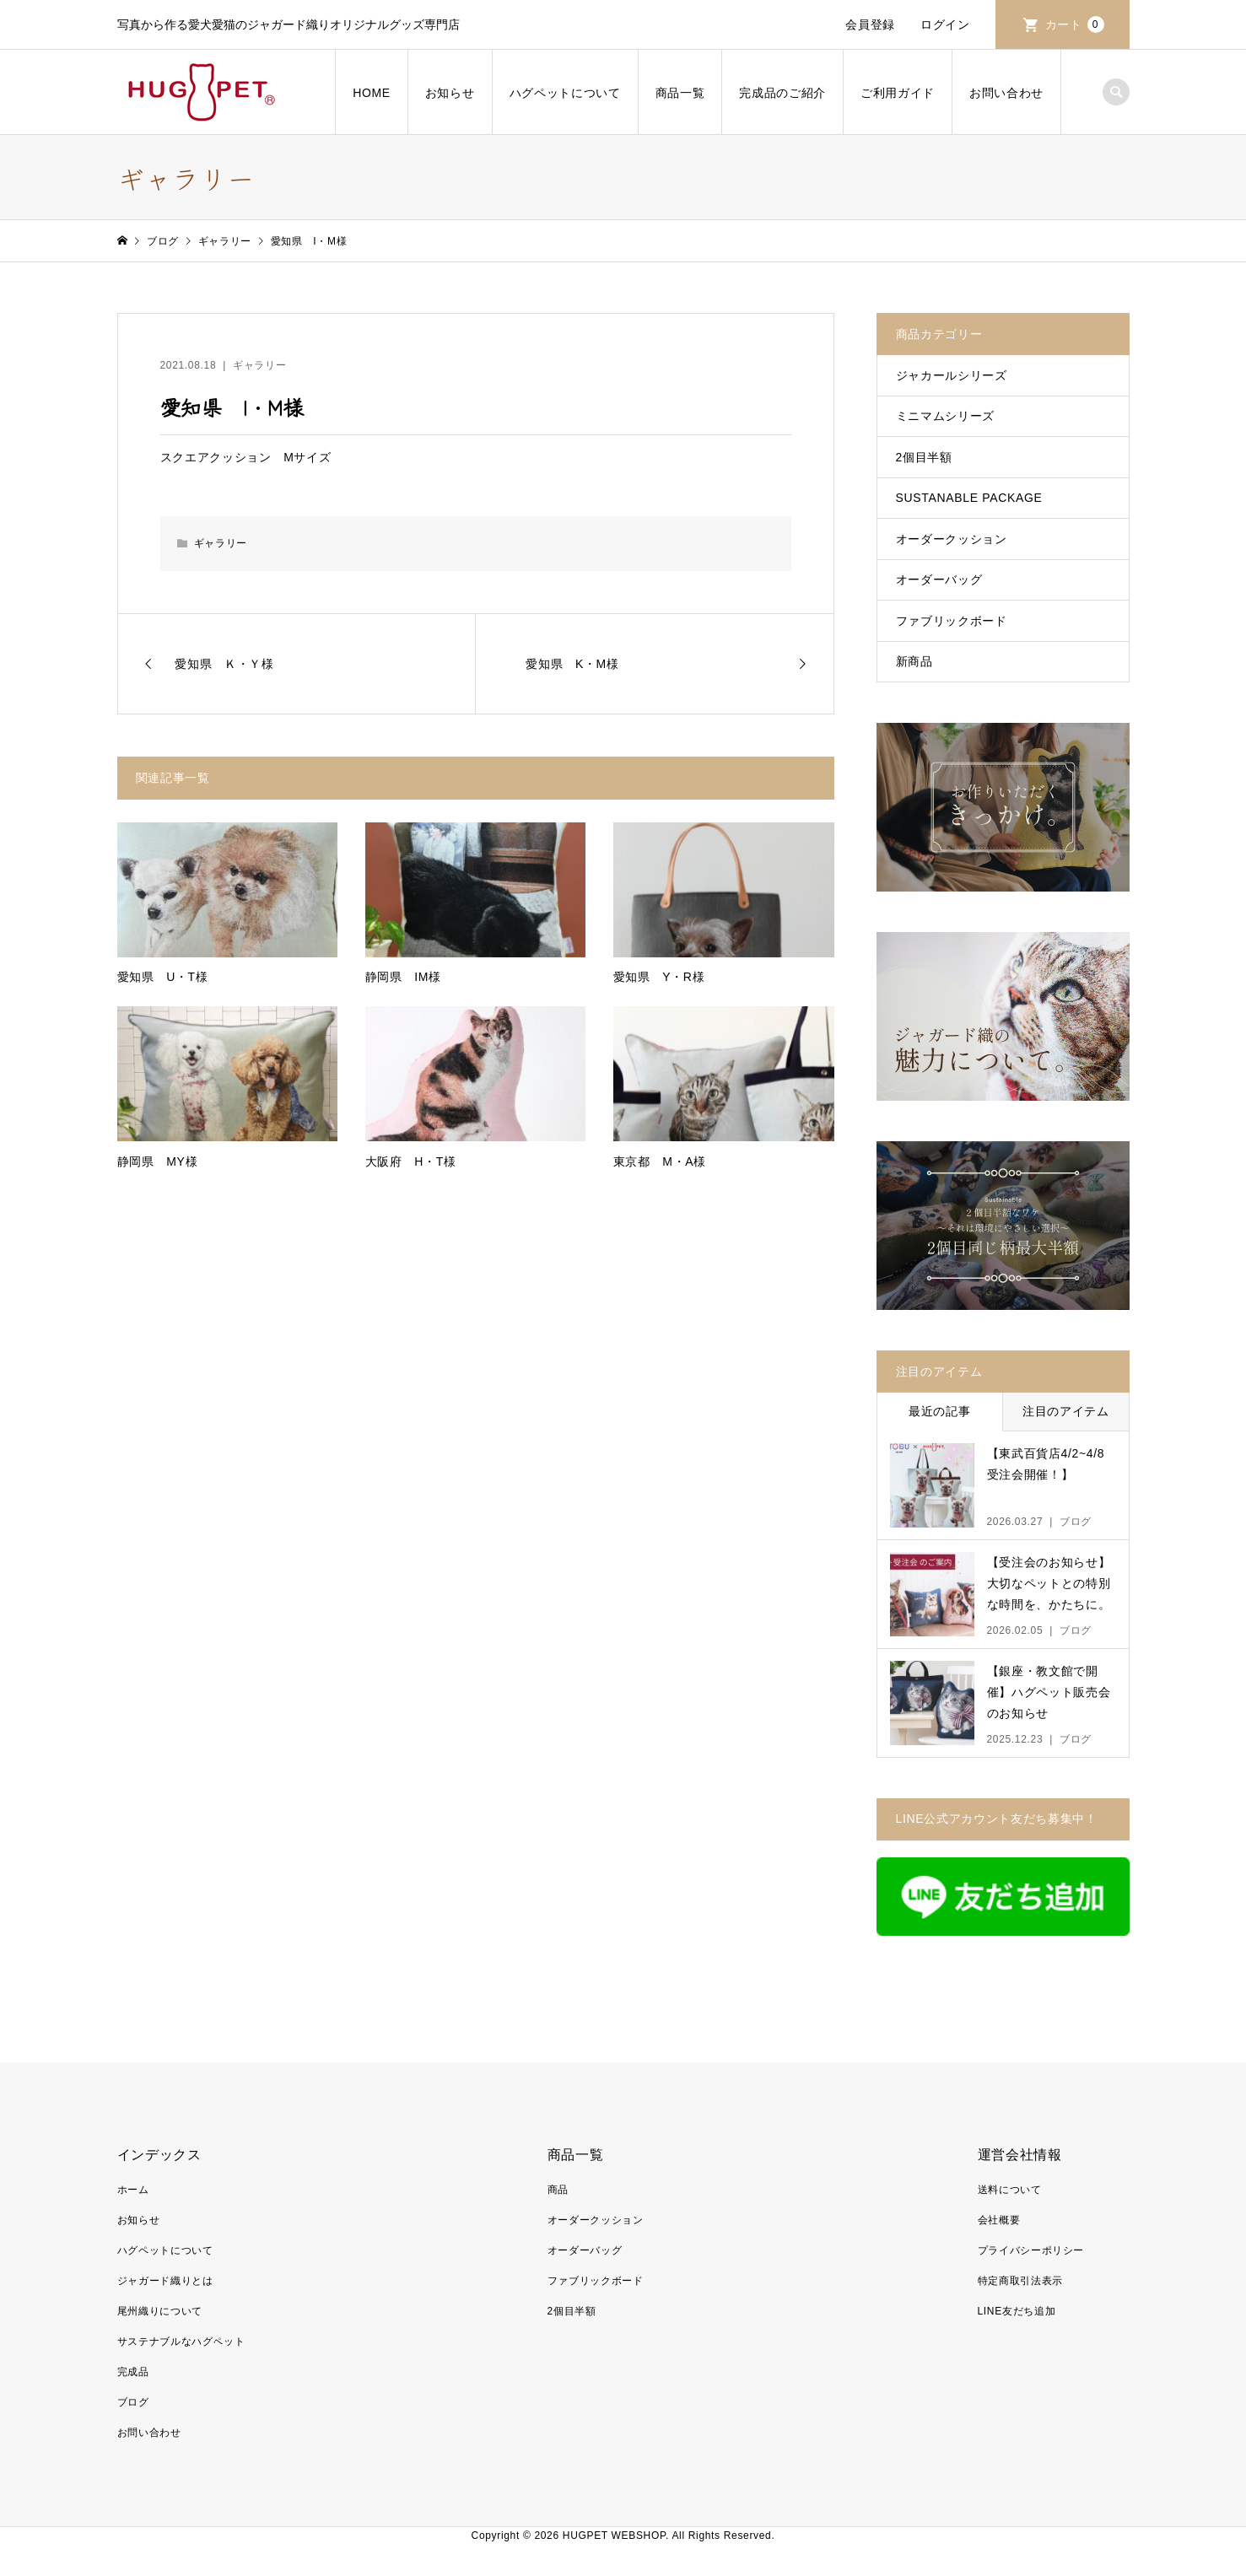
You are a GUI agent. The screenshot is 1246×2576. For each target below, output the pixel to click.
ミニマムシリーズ (945, 416)
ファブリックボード (951, 621)
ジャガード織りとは (165, 2281)
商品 (558, 2190)
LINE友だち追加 (1017, 2311)
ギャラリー (259, 365)
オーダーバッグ (939, 579)
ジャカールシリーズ (951, 375)
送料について (1010, 2190)
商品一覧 (680, 93)
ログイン (945, 24)
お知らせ (450, 93)
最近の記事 (939, 1411)
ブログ (133, 2402)
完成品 (133, 2372)
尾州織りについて (159, 2311)
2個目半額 (924, 457)
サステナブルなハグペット (181, 2341)
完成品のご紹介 (782, 93)
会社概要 (999, 2220)
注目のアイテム (1065, 1411)
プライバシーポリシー (1031, 2250)
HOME (372, 93)
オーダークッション (951, 539)
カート (1074, 24)
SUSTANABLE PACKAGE (969, 497)
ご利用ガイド (897, 93)
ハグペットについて (565, 93)
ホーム (133, 2190)
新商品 (914, 661)
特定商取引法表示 (1020, 2281)
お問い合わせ (1006, 93)
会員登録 (870, 24)
